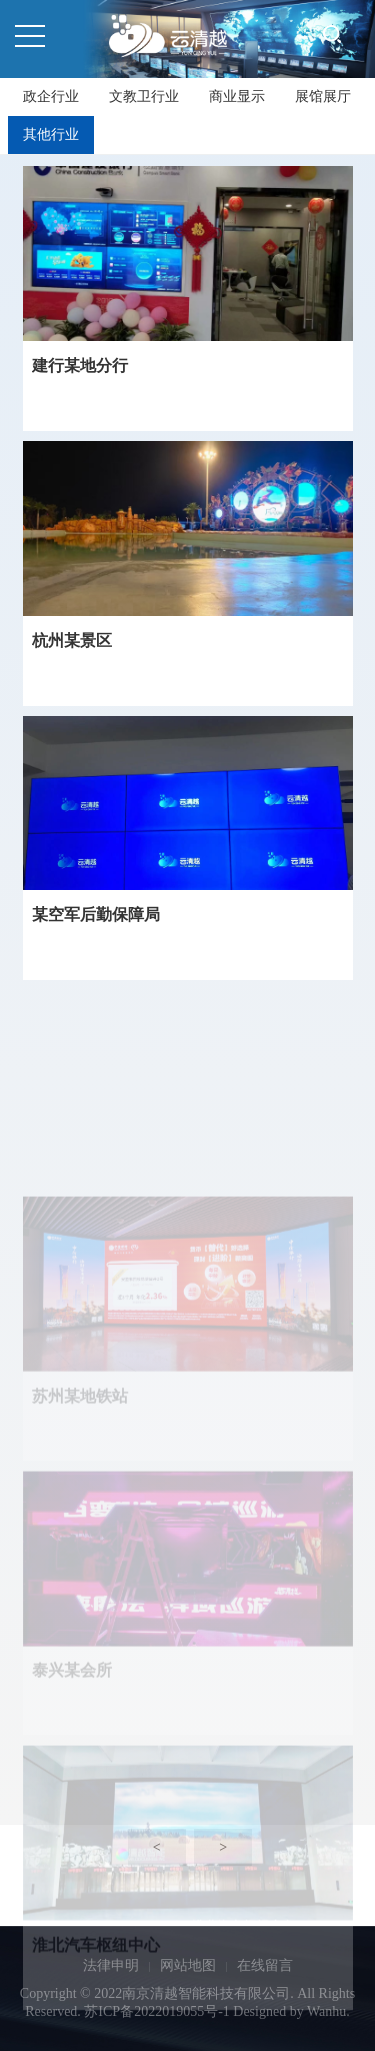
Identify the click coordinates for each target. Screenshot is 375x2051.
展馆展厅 (323, 96)
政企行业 (51, 96)
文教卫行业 (144, 96)
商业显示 (237, 96)
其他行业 (51, 134)
